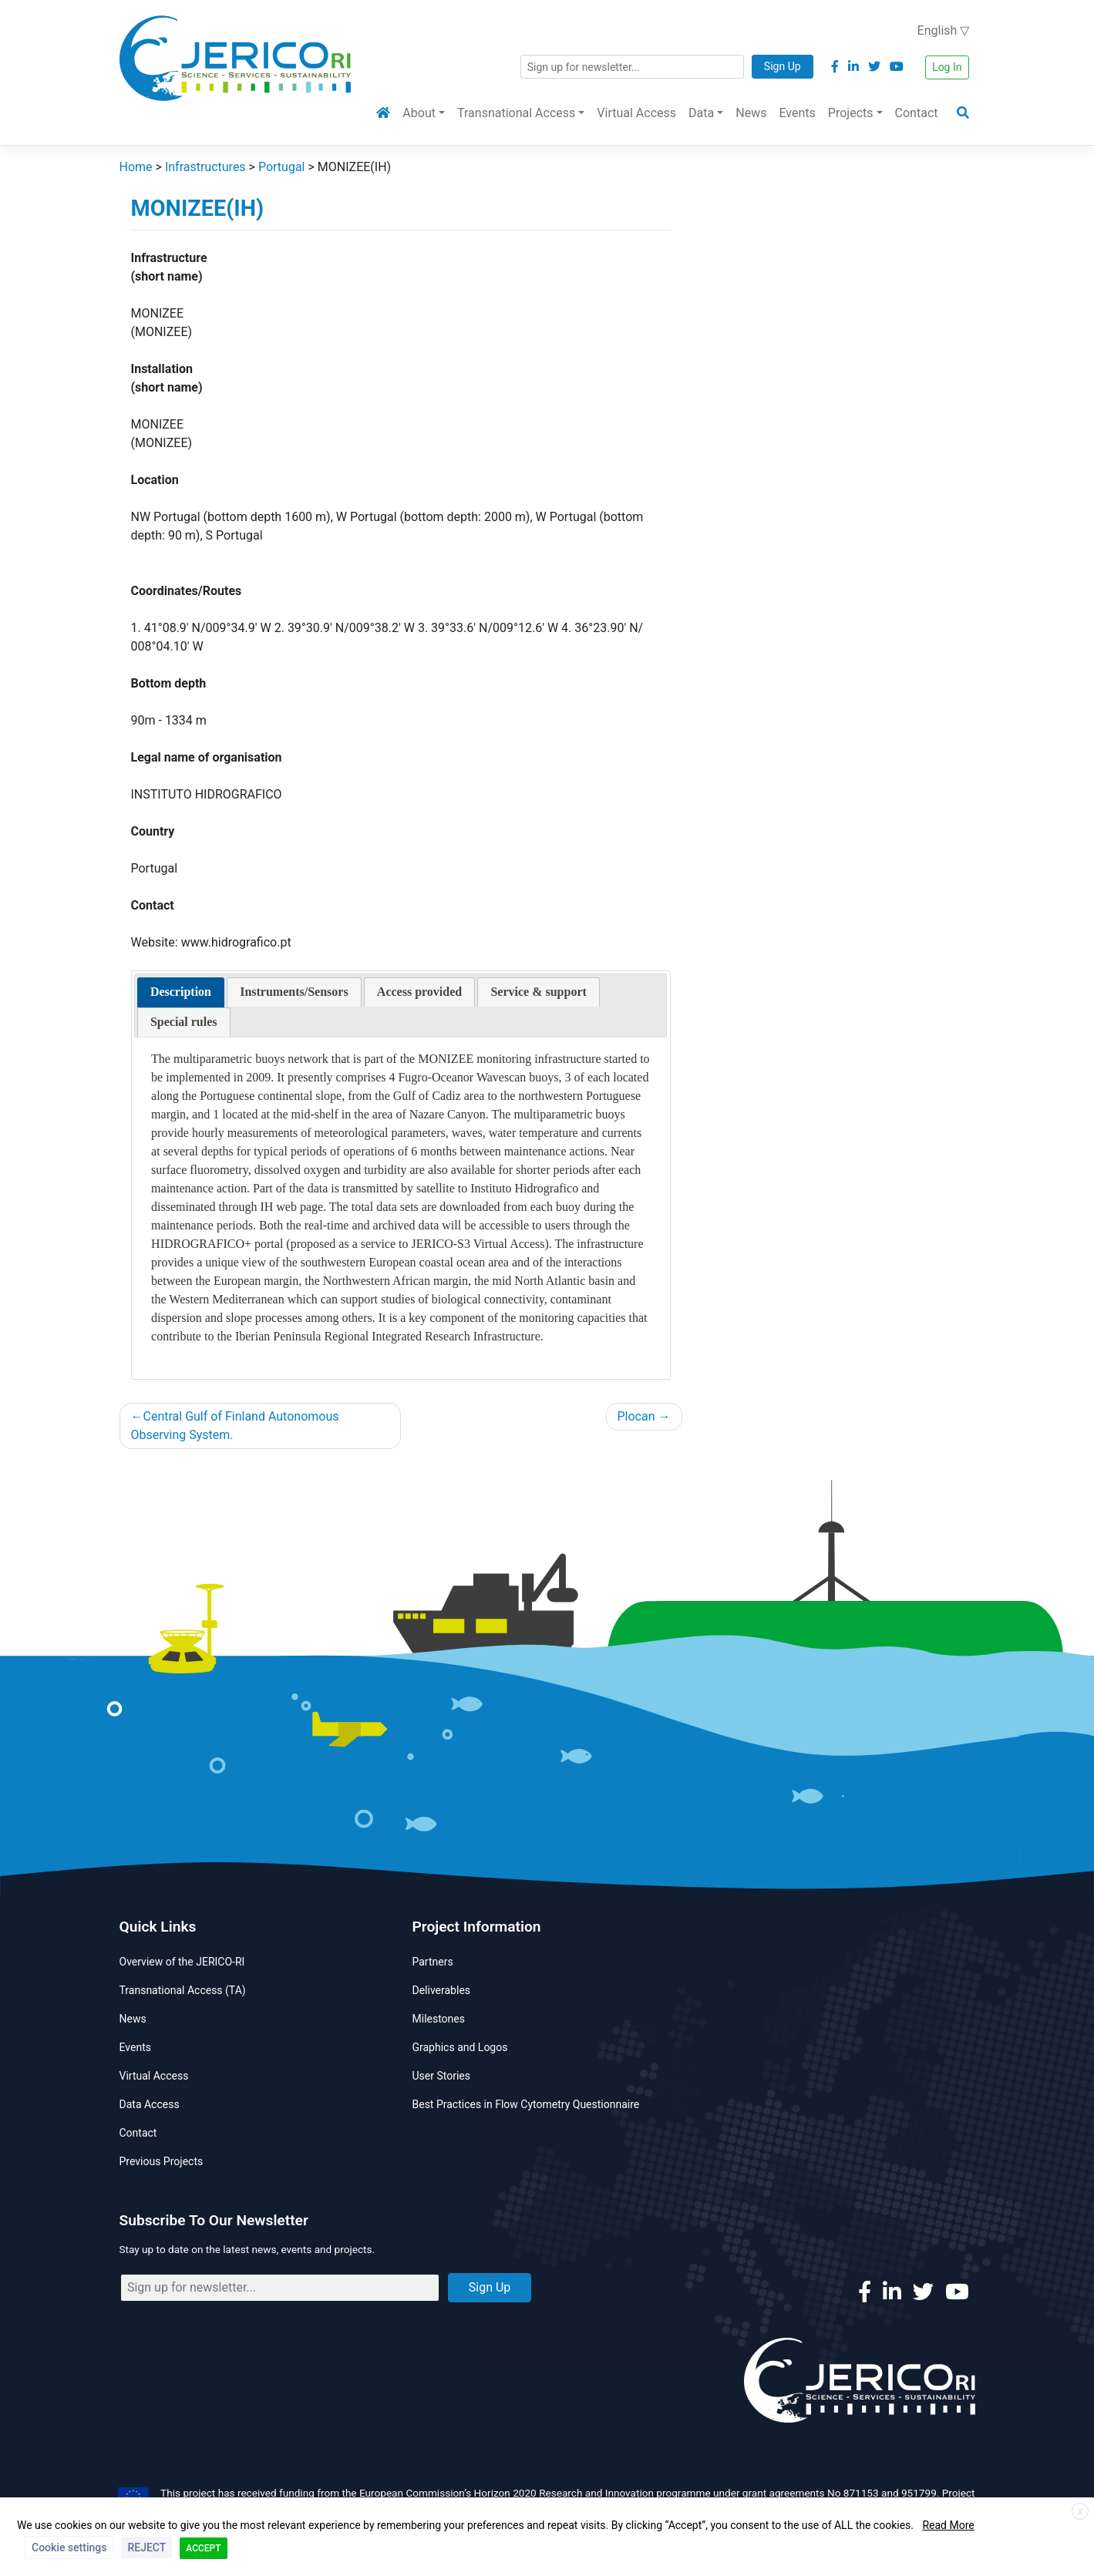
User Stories (441, 2076)
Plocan (636, 1416)
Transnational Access (516, 113)
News (751, 113)
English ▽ (943, 30)
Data (701, 113)
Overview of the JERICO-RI (182, 1962)
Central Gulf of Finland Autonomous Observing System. (235, 1425)
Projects (851, 113)
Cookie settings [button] (69, 2547)
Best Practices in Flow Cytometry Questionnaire (526, 2104)
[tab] (180, 992)
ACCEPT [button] (203, 2548)
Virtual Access (636, 113)
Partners (432, 1962)
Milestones (439, 2019)
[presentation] (181, 992)
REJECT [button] (146, 2547)
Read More (948, 2525)
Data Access (149, 2104)
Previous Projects (161, 2161)
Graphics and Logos (460, 2047)
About (419, 113)
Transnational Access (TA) (182, 1990)
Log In (946, 67)
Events (797, 113)
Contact (916, 113)
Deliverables (441, 1990)
